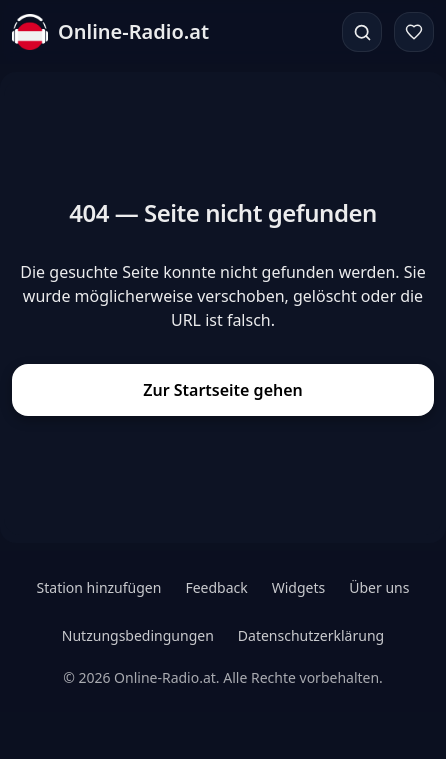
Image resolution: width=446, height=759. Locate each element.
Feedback (216, 587)
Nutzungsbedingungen (138, 635)
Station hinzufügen (99, 587)
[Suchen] (362, 32)
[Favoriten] (414, 32)
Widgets (299, 587)
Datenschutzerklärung (311, 635)
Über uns (379, 587)
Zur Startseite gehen (223, 390)
